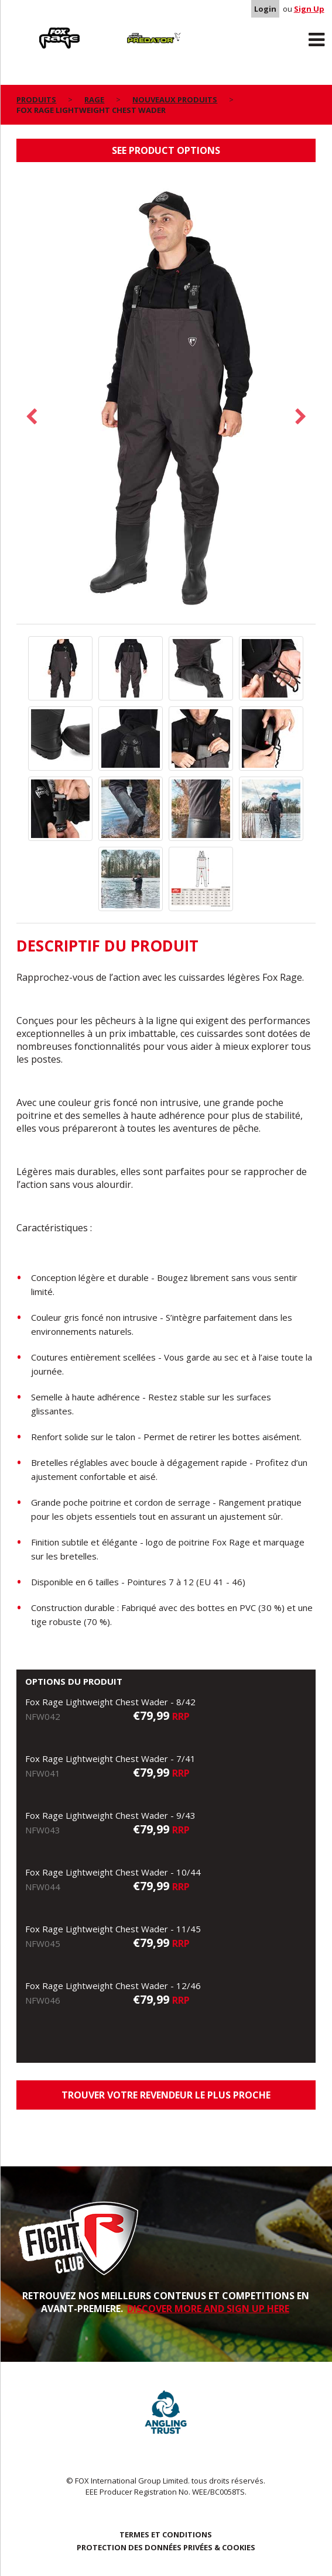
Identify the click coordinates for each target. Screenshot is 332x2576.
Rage (27, 29)
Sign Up (309, 9)
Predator (122, 29)
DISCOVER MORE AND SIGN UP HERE (208, 2308)
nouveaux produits (174, 99)
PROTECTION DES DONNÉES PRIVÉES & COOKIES (166, 2547)
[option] (166, 399)
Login (265, 9)
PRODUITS (36, 99)
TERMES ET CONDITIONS (165, 2534)
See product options (166, 150)
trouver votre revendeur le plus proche (166, 2095)
